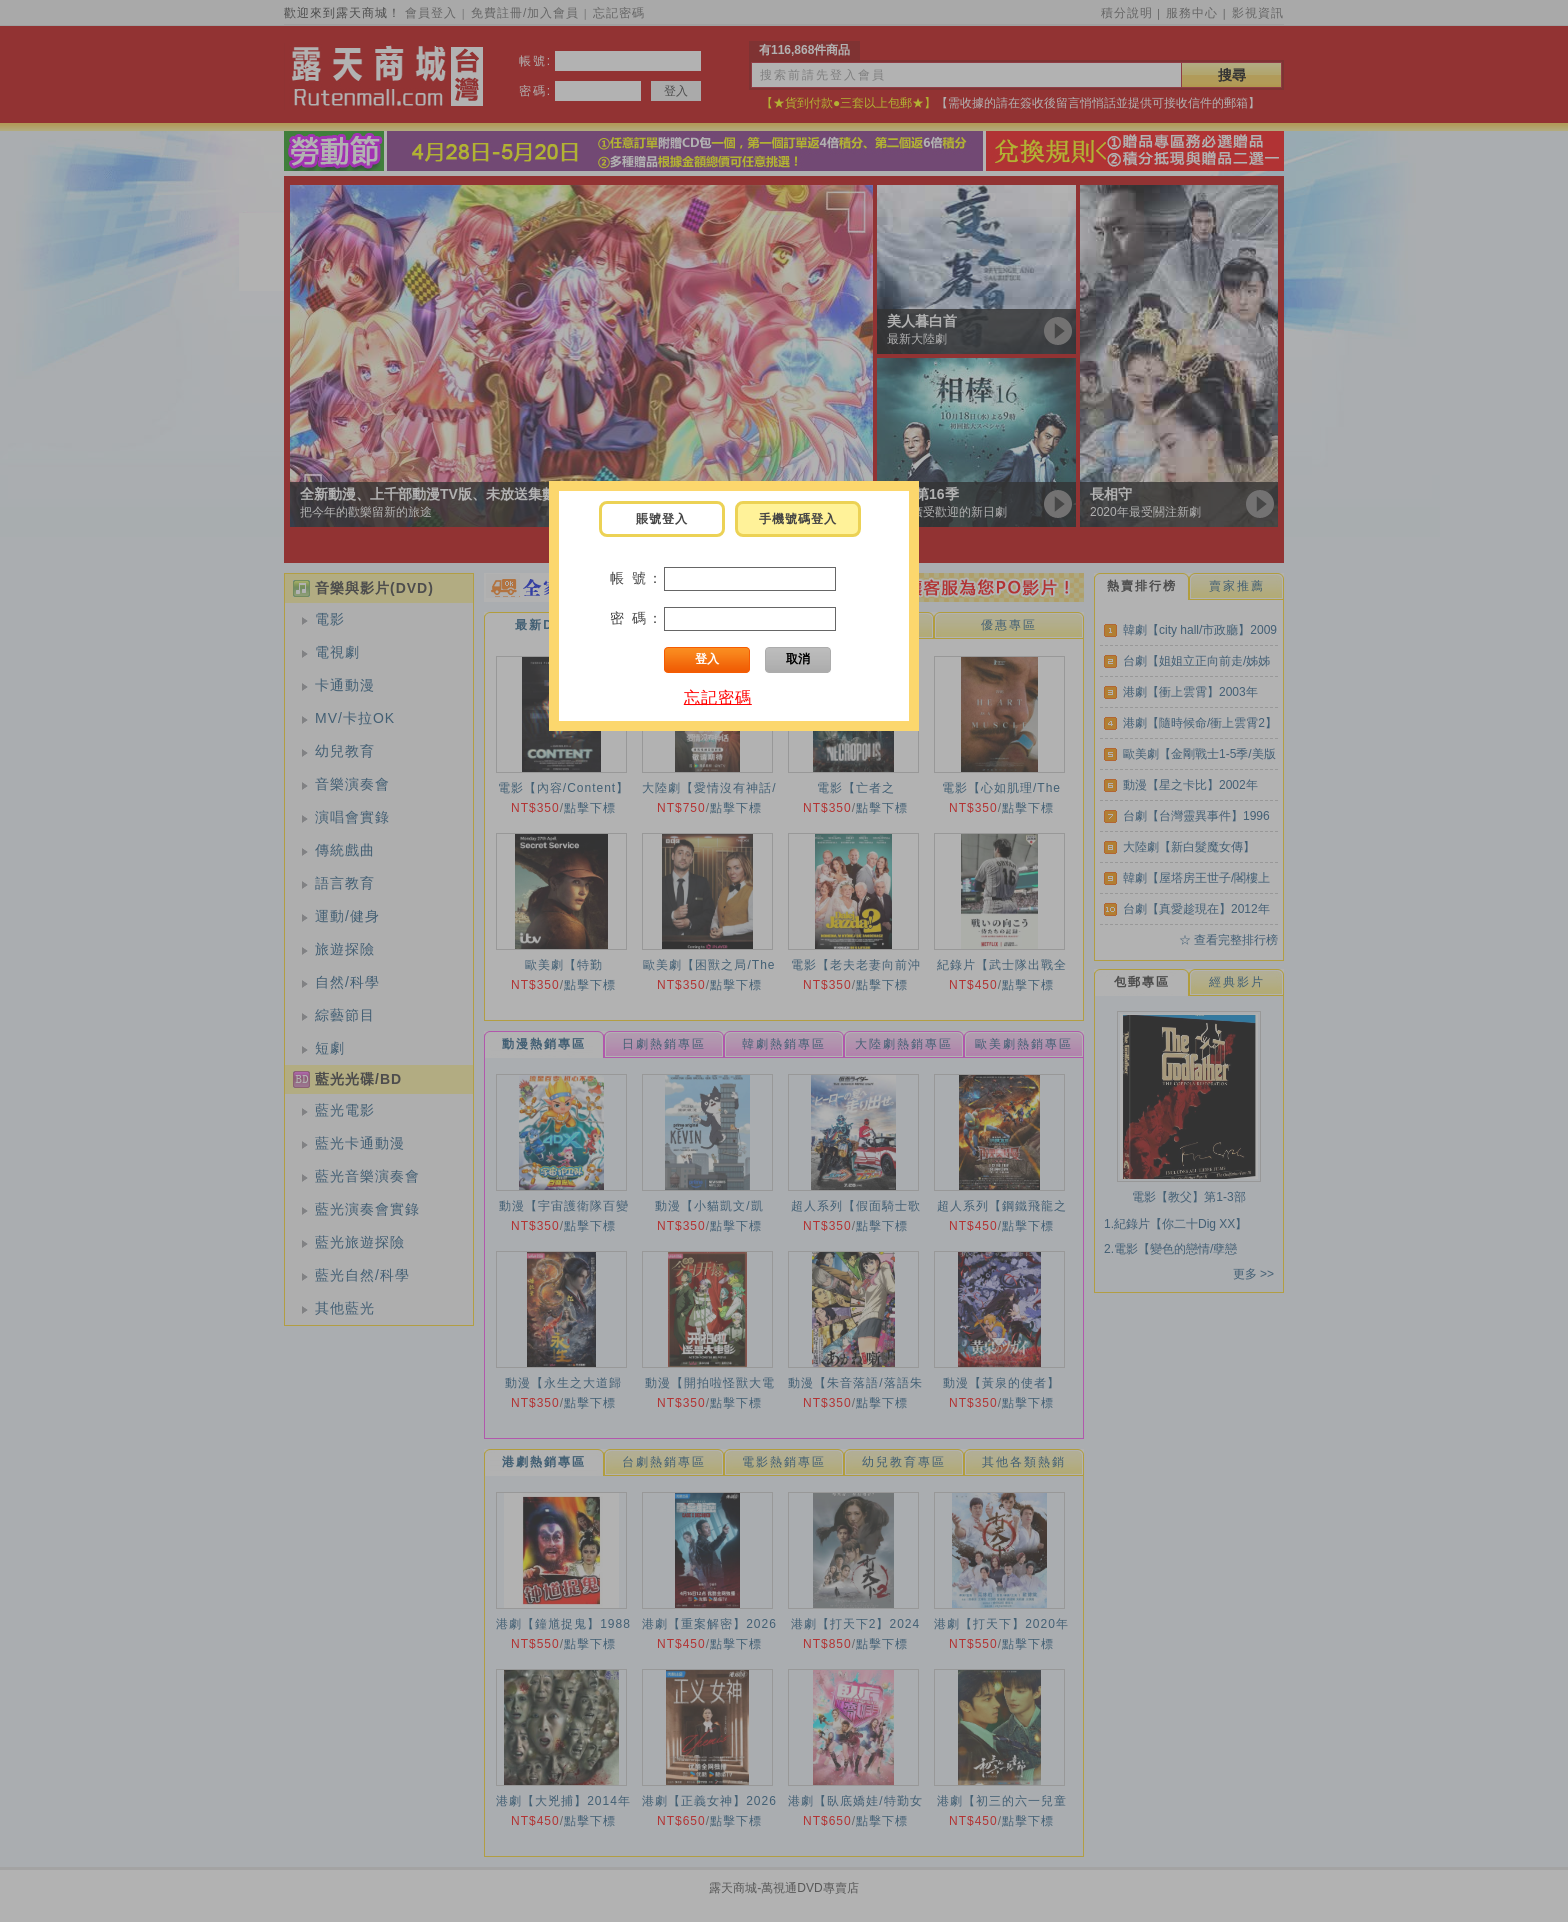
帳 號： (637, 578)
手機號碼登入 (798, 519)
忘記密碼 (718, 697)
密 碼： (637, 618)
